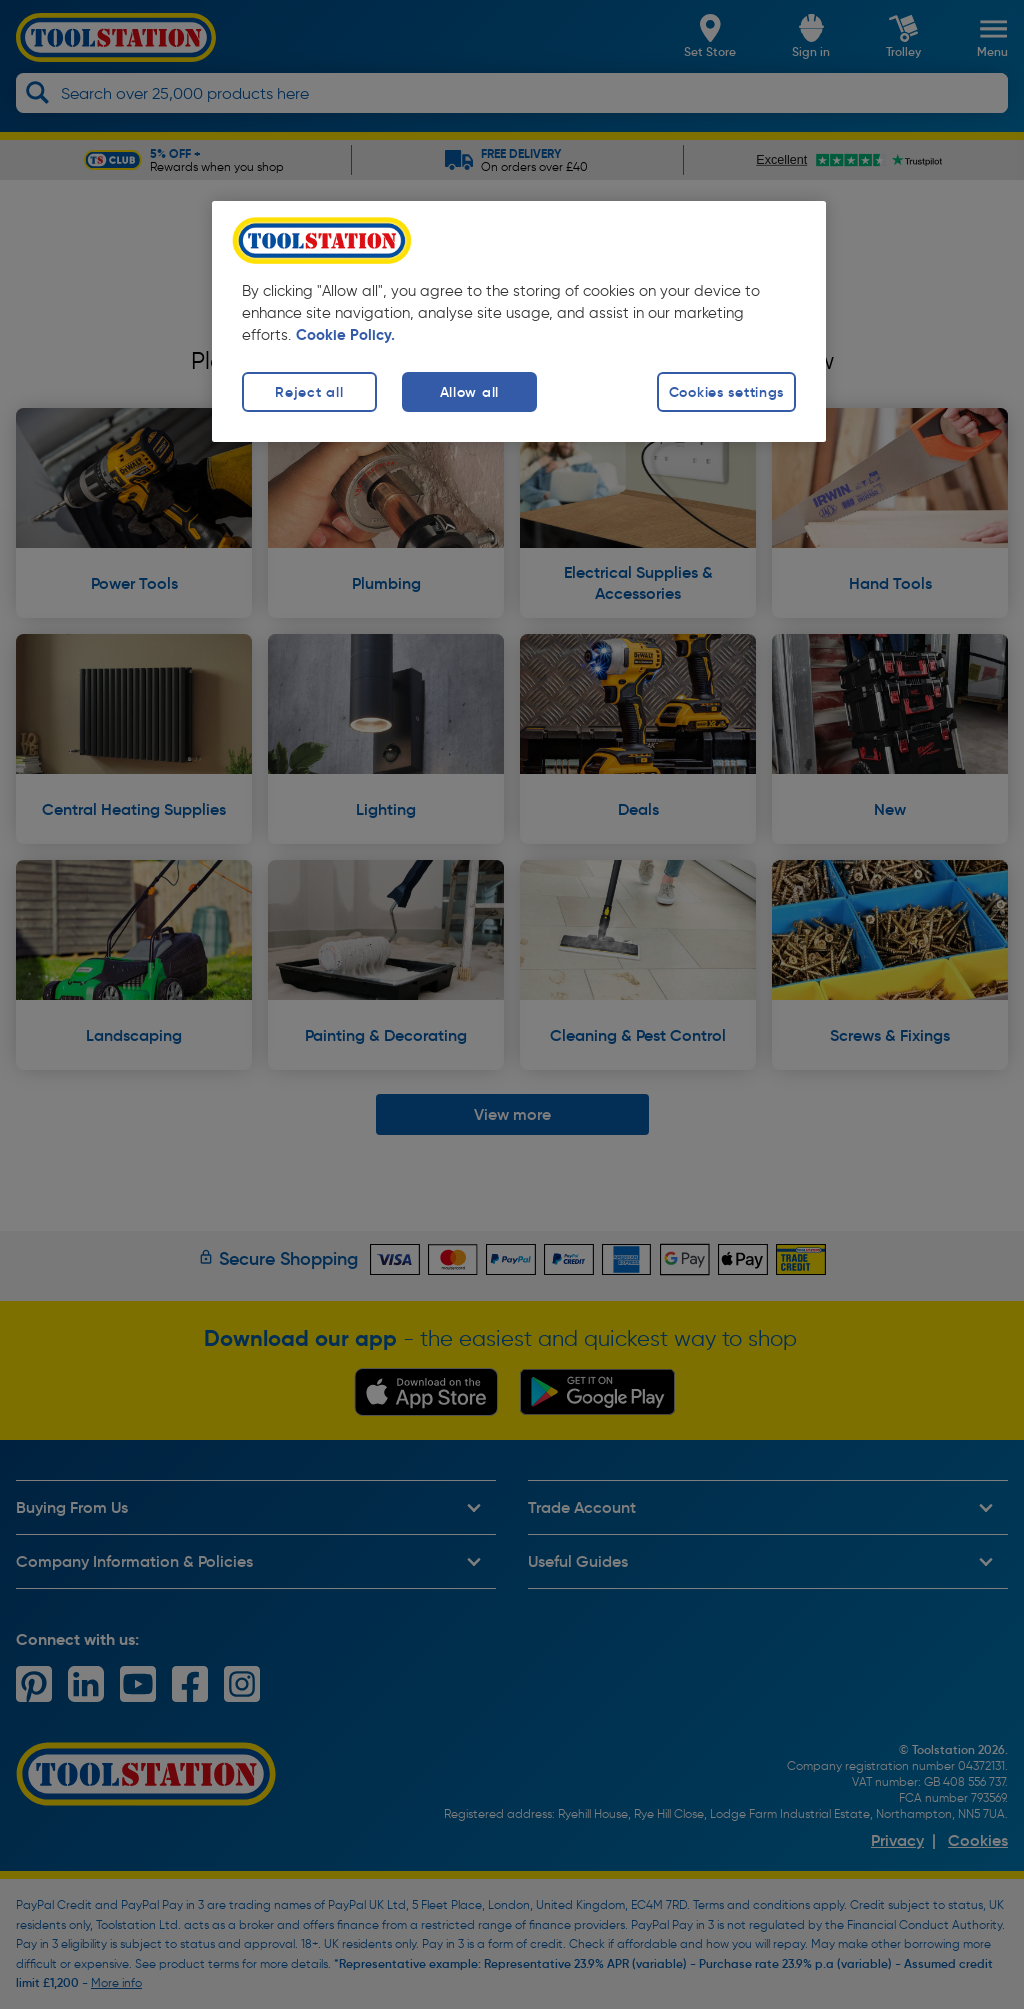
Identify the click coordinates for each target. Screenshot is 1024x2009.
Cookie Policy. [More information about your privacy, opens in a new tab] (345, 335)
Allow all (469, 392)
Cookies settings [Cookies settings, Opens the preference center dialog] (727, 392)
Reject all (309, 392)
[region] (519, 321)
